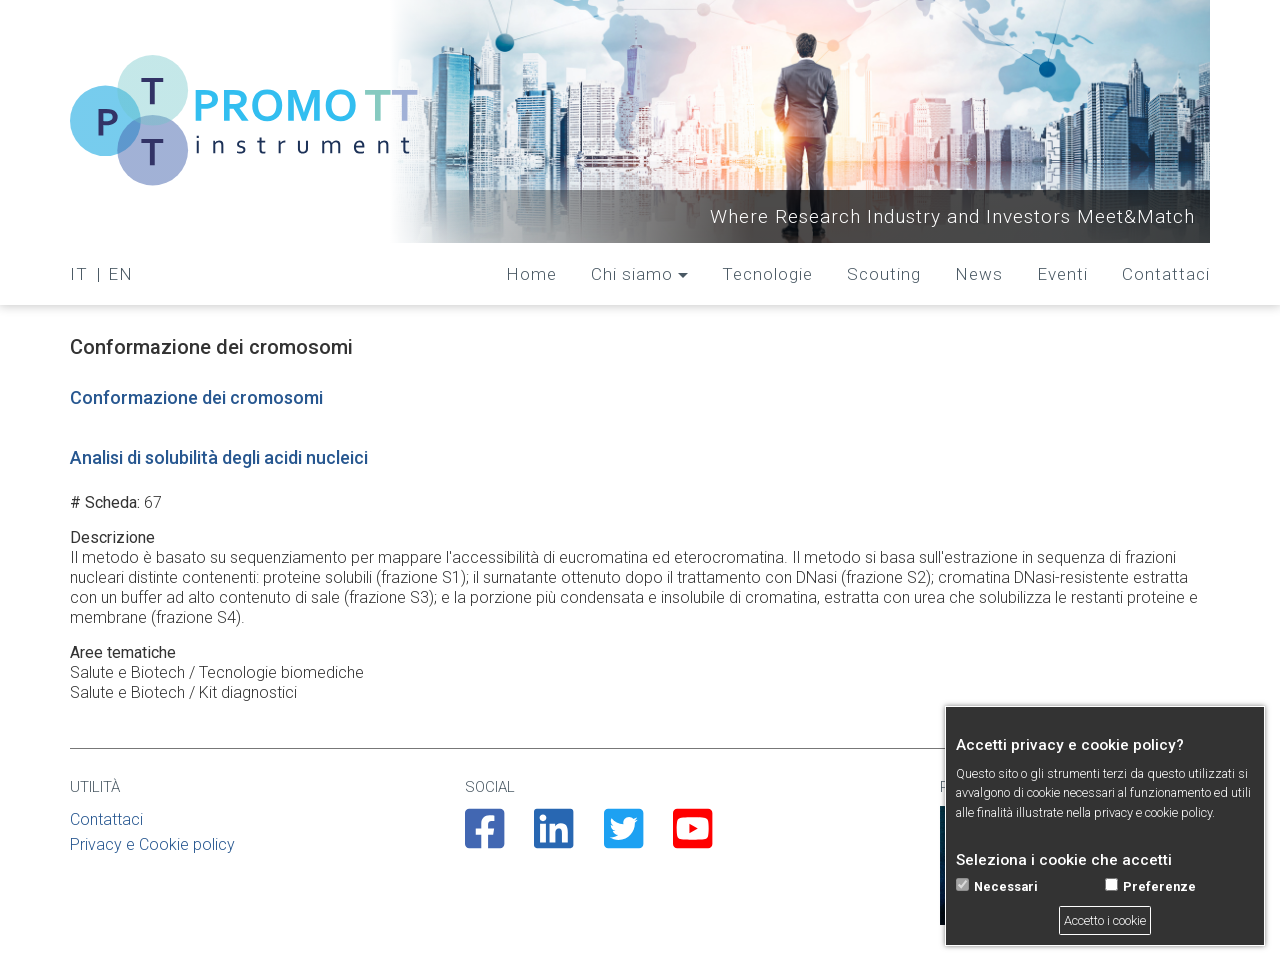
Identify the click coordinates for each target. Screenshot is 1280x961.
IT (79, 274)
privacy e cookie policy (1153, 812)
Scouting (884, 274)
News (979, 274)
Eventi (1062, 274)
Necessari (1006, 886)
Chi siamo (632, 274)
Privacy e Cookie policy (152, 844)
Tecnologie (767, 274)
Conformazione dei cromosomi (196, 397)
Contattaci (1166, 274)
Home (531, 274)
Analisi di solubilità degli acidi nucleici (219, 457)
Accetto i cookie (1105, 920)
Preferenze (1159, 886)
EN (120, 274)
